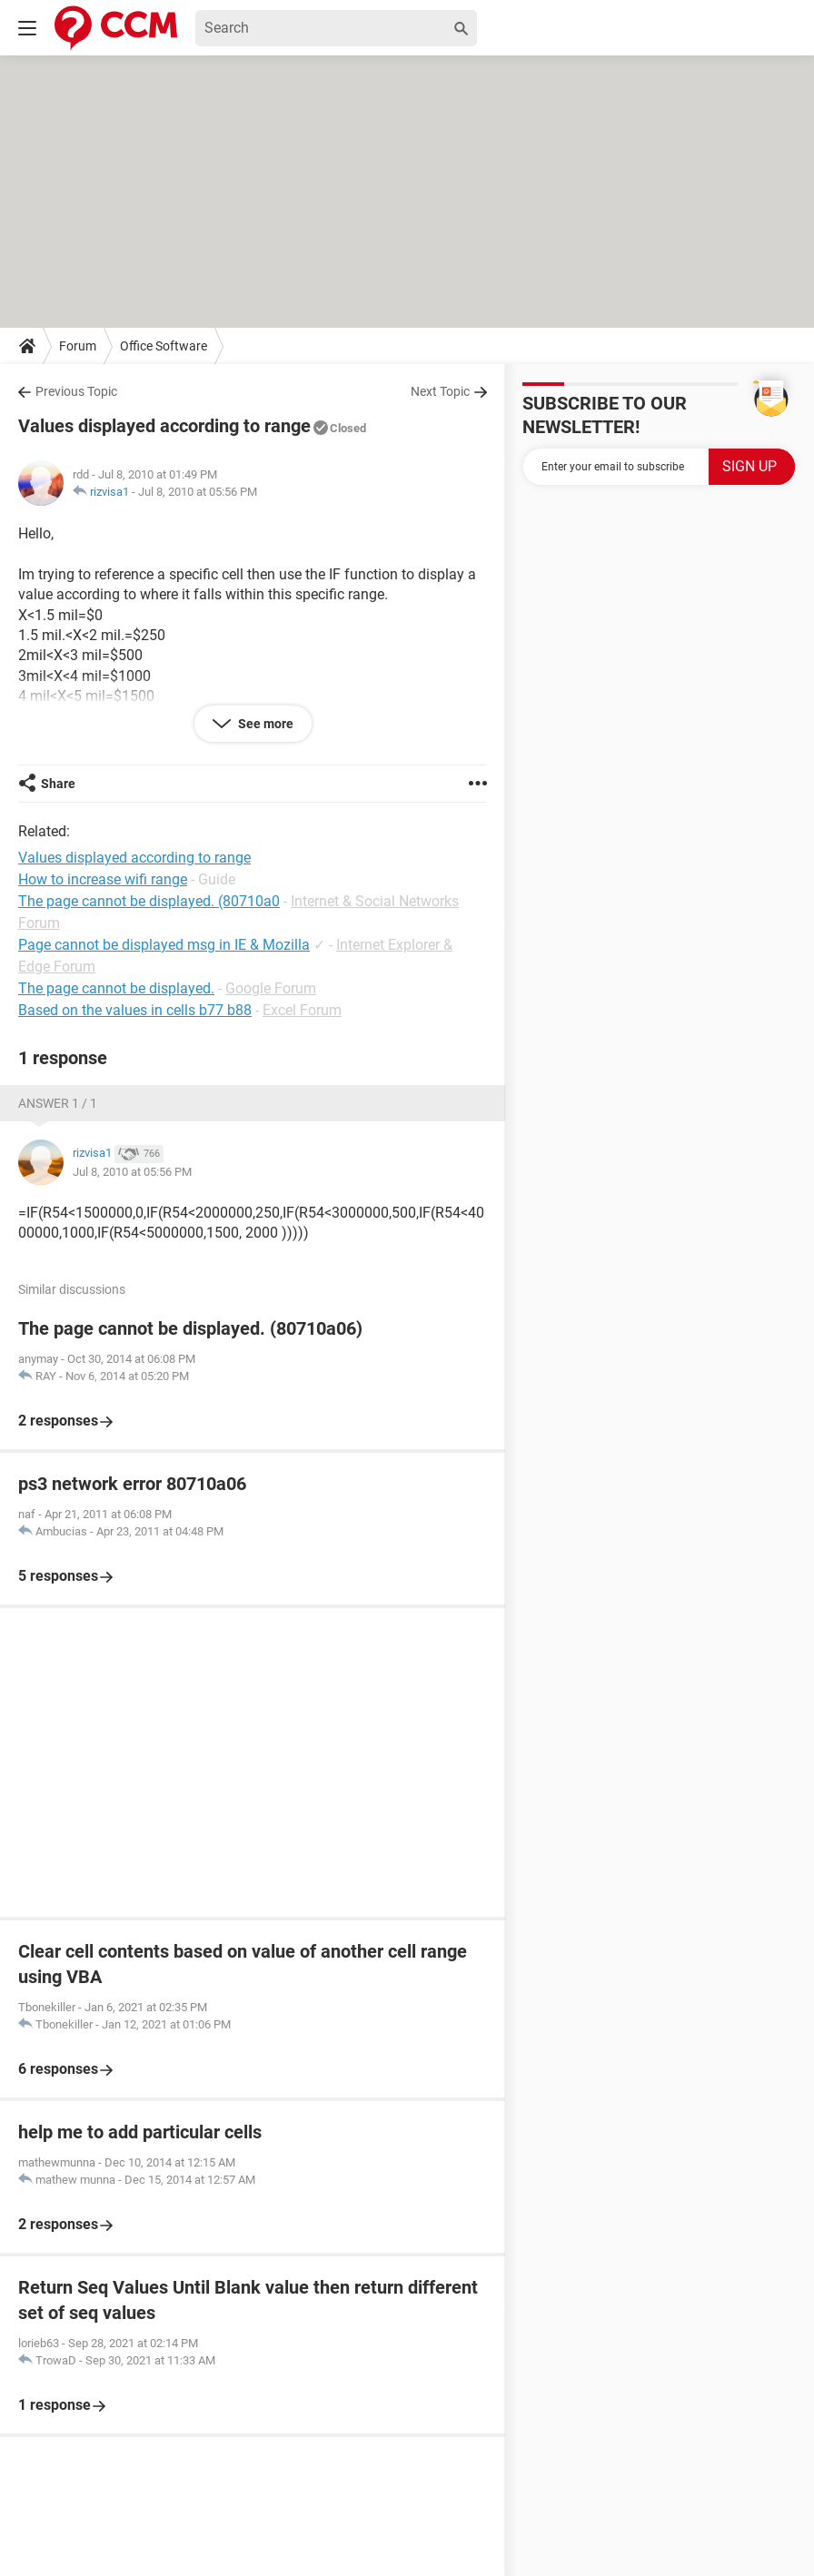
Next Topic (440, 391)
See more (264, 723)
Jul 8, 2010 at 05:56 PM (197, 491)
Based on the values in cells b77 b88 (135, 1010)
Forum (77, 346)
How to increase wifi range (102, 879)
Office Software (163, 346)
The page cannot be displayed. (116, 988)
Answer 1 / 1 (57, 1103)
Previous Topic (76, 391)
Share (58, 783)
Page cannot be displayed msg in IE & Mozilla (164, 944)
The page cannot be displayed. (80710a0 (149, 901)
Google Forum (270, 988)
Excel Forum (302, 1010)
